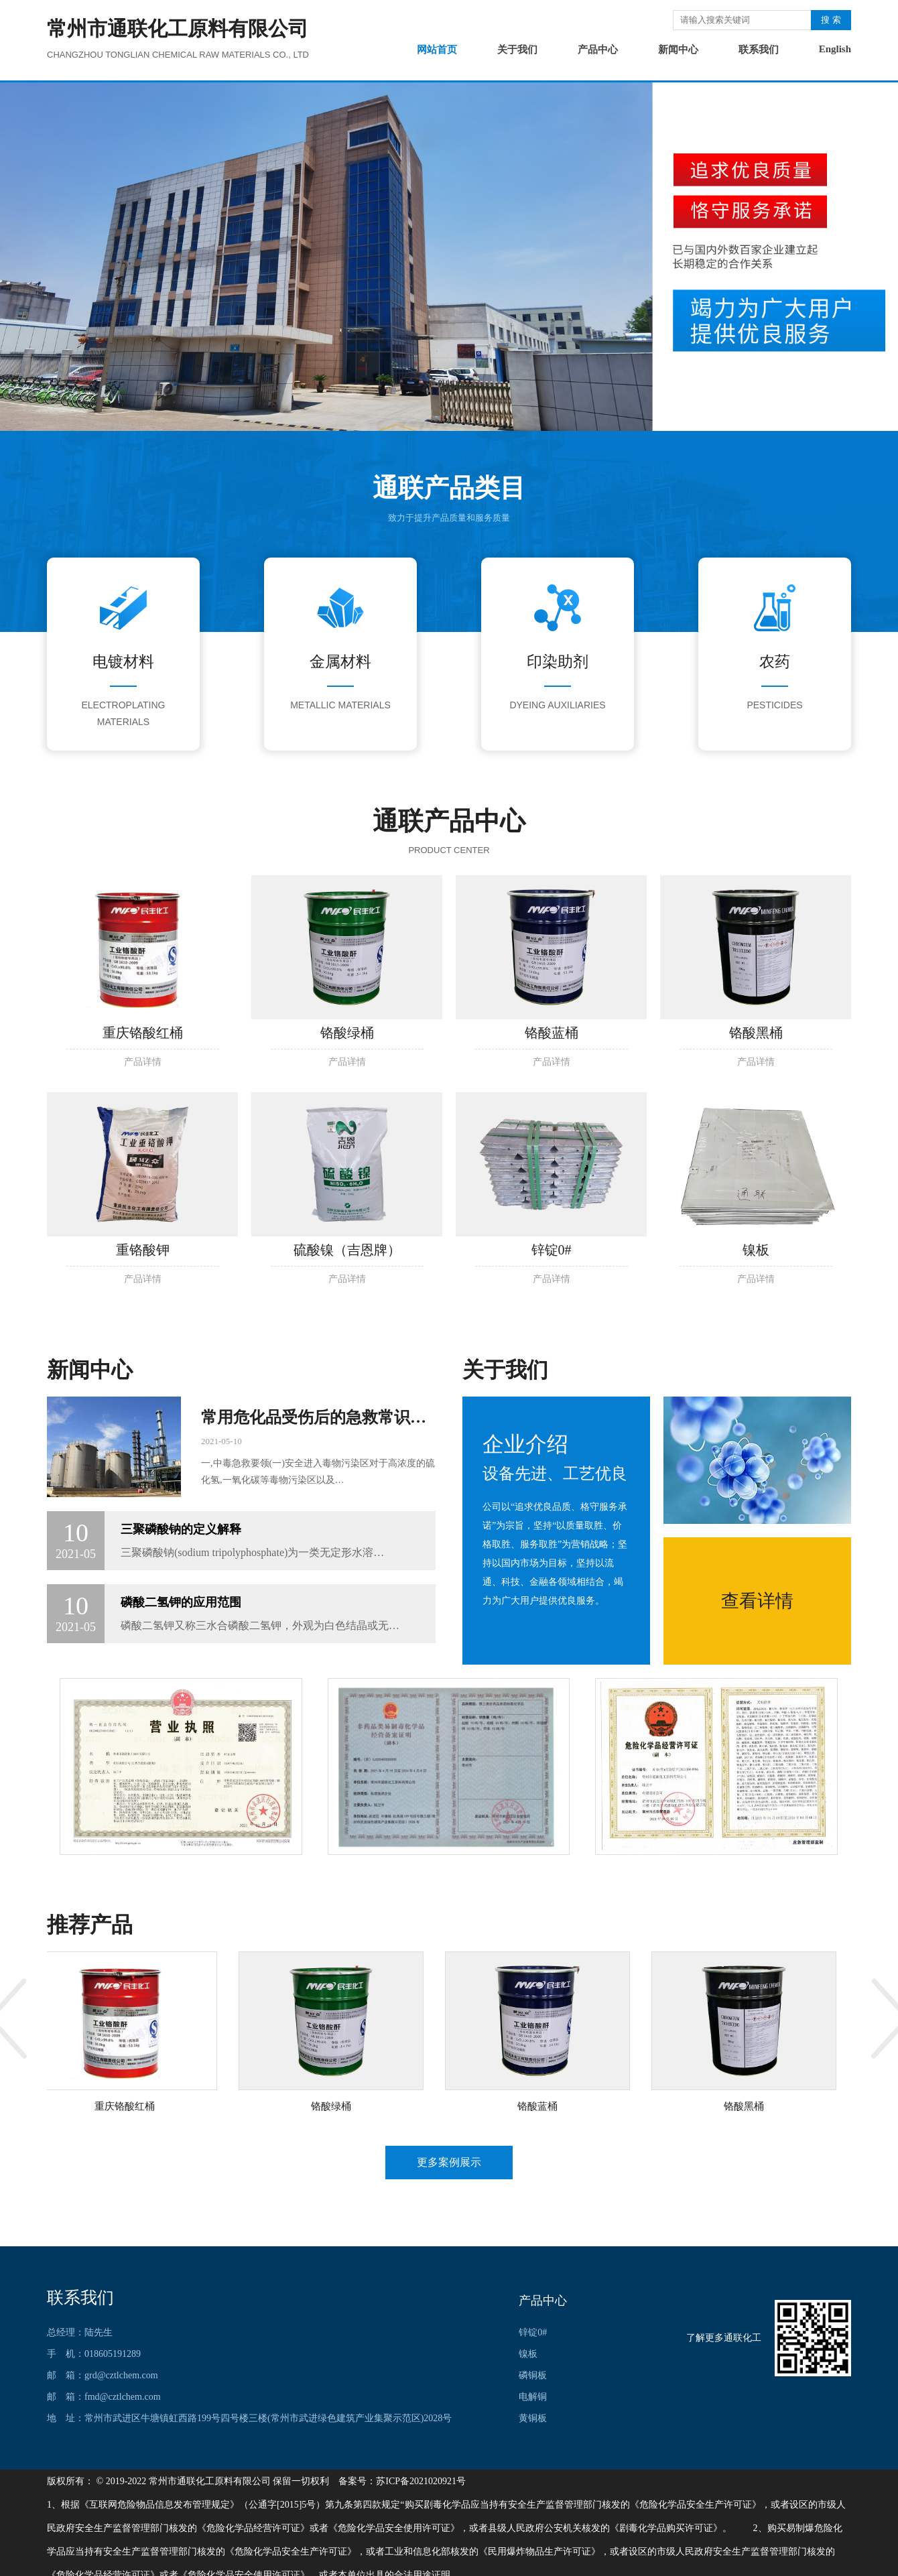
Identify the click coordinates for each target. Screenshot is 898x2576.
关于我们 (517, 49)
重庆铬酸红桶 (127, 2106)
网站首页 (437, 49)
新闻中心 (678, 49)
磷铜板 (533, 2375)
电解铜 (533, 2397)
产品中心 (598, 49)
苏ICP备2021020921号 (421, 2481)
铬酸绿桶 (334, 2106)
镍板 (528, 2354)
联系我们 (759, 49)
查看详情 (757, 1601)
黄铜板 (533, 2418)
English (835, 49)
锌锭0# (533, 2332)
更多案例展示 (449, 2162)
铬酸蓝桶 (540, 2106)
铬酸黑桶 (746, 2106)
